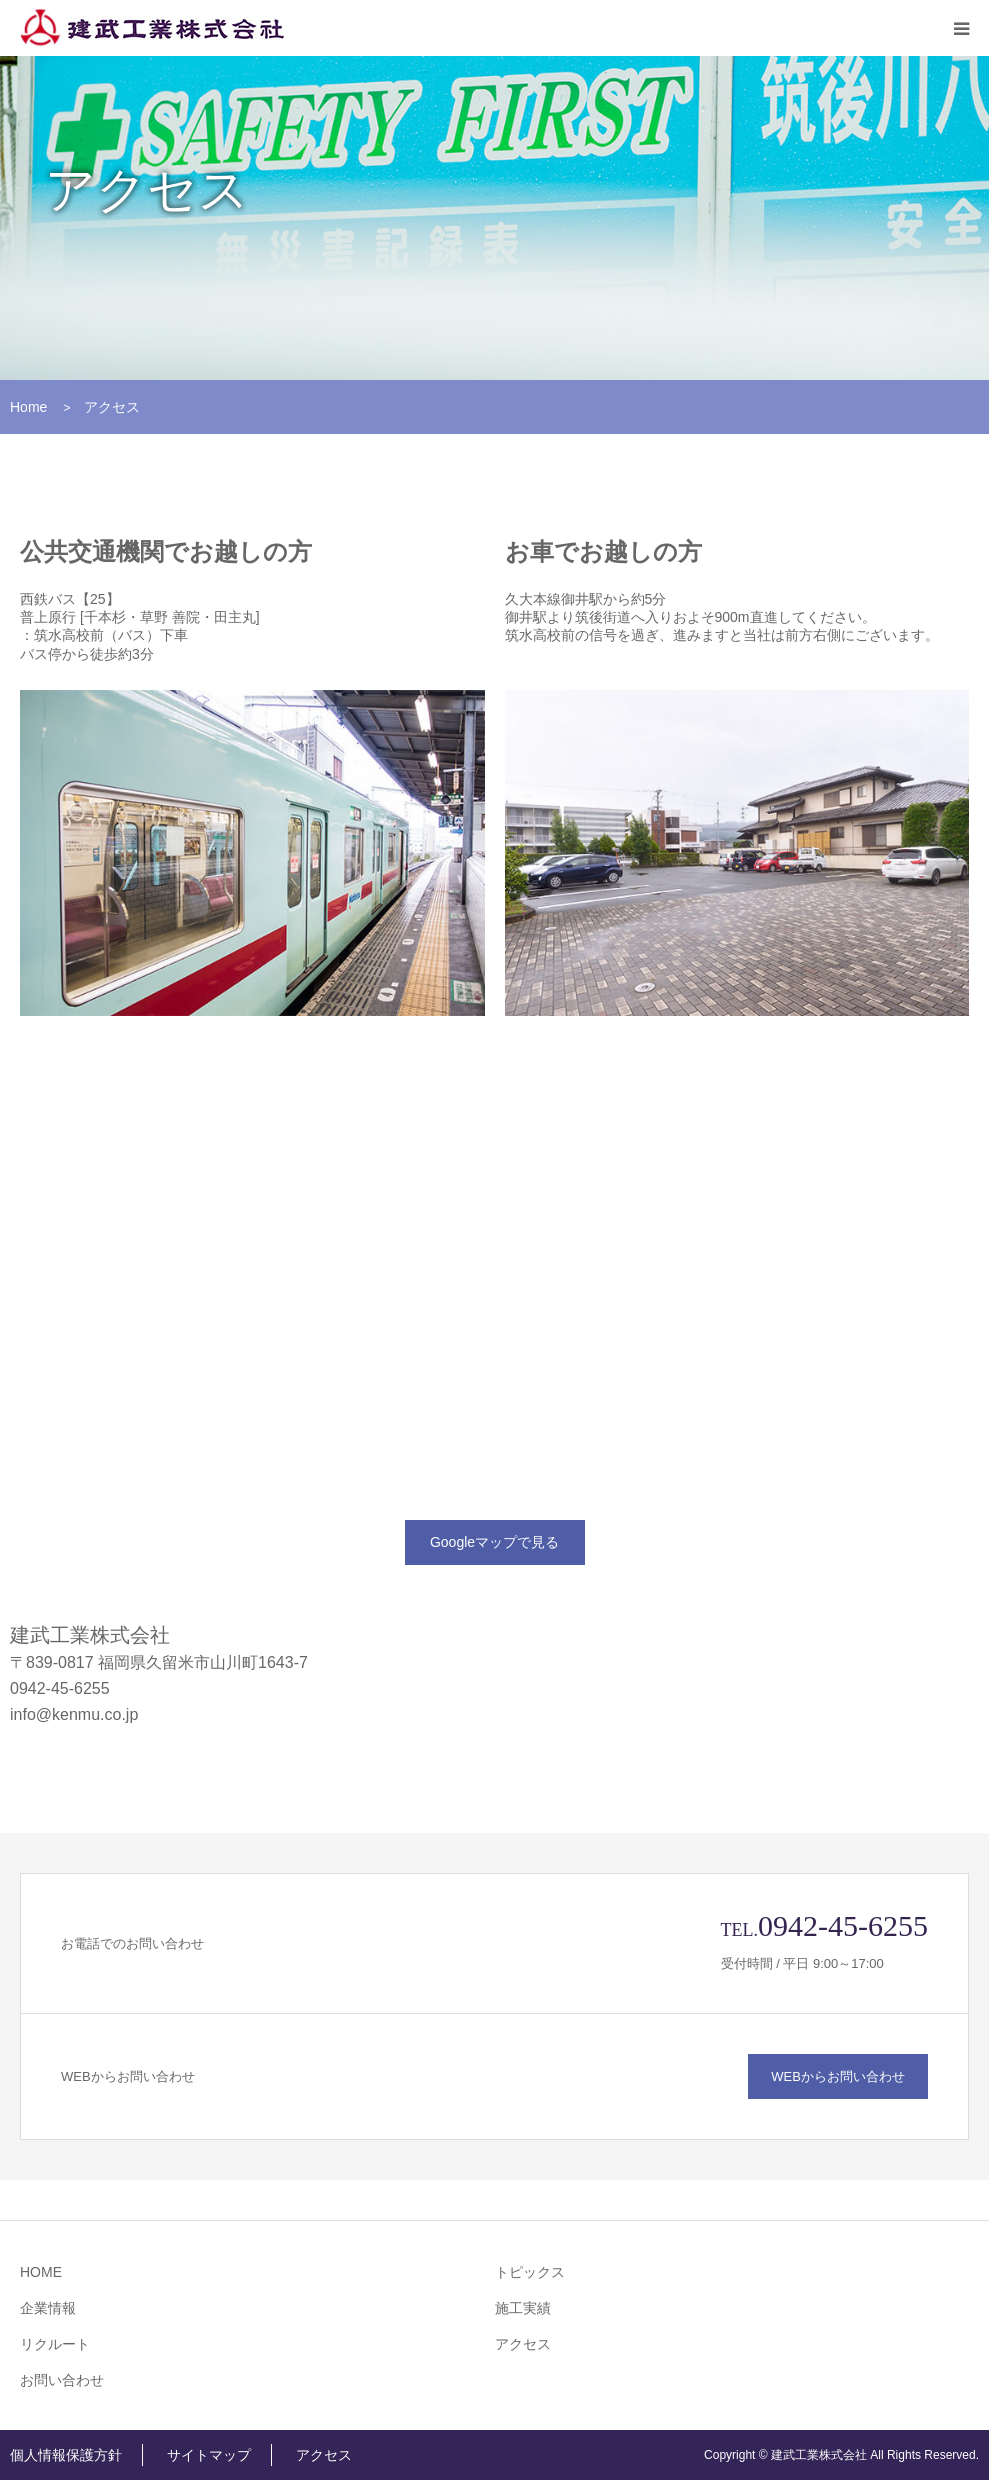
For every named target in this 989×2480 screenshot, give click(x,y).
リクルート (55, 2344)
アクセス (523, 2344)
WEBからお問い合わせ (838, 2076)
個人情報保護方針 (66, 2455)
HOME (41, 2272)
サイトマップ (209, 2455)
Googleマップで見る (494, 1542)
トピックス (530, 2272)
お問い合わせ (62, 2380)
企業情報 (48, 2308)
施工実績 (523, 2308)
